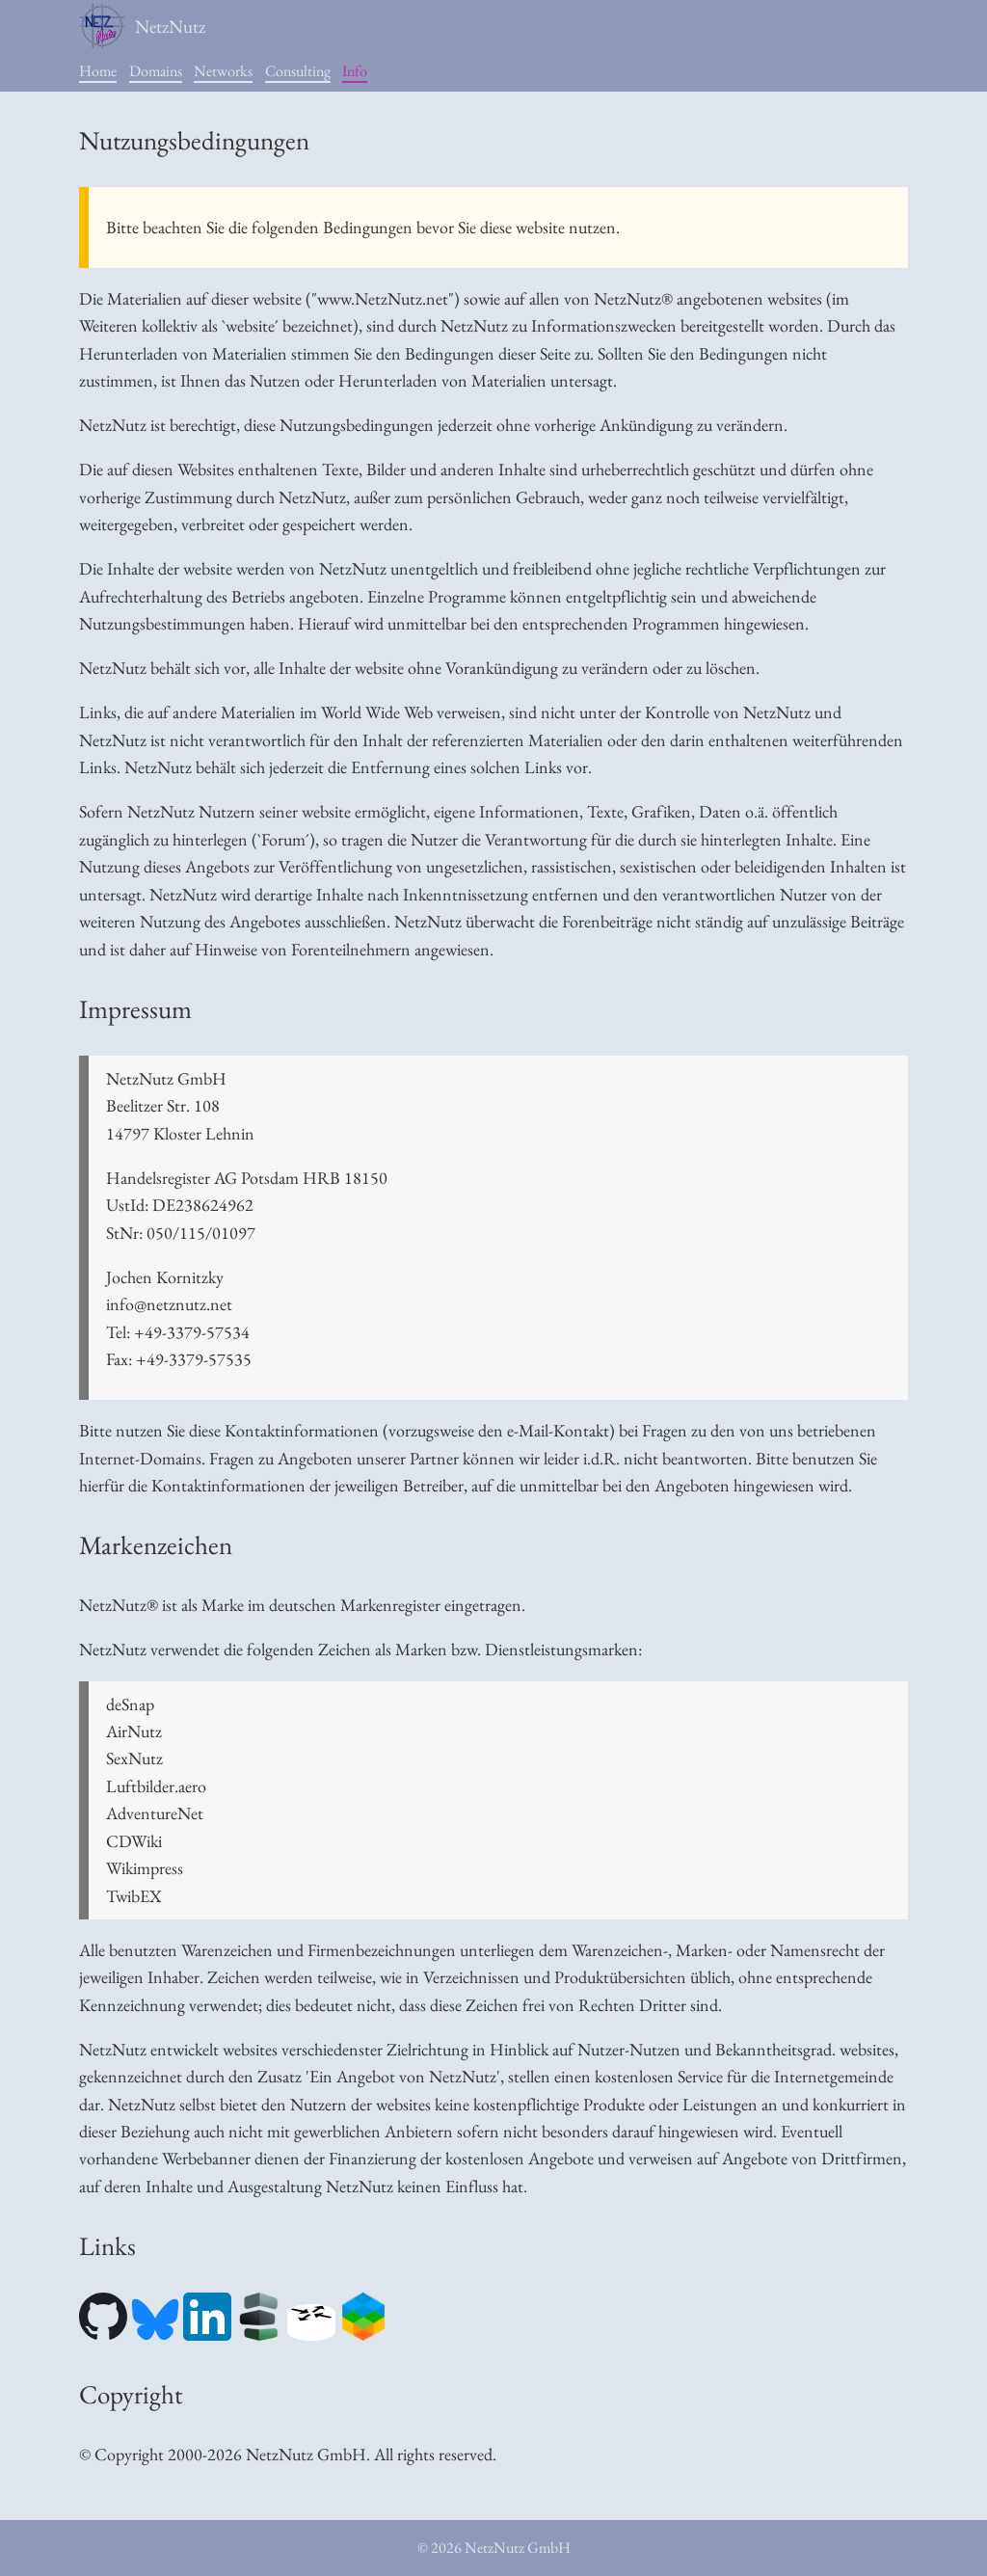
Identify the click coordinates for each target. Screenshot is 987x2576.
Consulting (298, 71)
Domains (155, 71)
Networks (223, 71)
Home (98, 71)
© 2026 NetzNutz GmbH (494, 2547)
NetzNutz (142, 26)
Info (354, 71)
